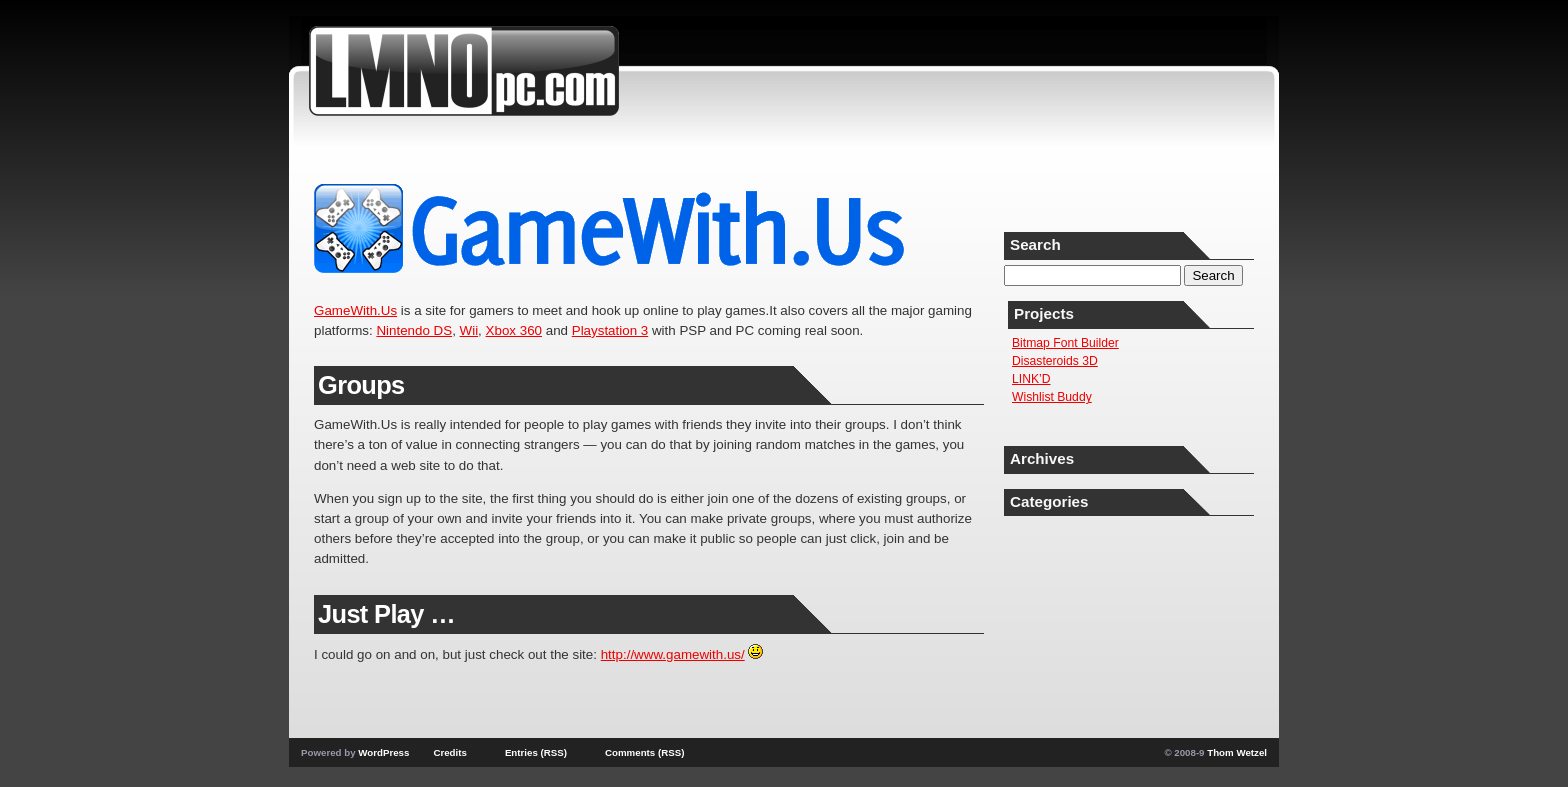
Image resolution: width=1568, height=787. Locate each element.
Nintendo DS (414, 330)
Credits (449, 752)
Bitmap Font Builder (1065, 343)
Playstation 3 (610, 330)
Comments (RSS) (644, 752)
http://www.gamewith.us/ (673, 654)
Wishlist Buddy (1052, 397)
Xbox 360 (514, 330)
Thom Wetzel (1237, 752)
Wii (469, 330)
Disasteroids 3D (1055, 361)
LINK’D (1031, 379)
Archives (1042, 458)
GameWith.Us (355, 310)
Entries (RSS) (536, 752)
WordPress (383, 752)
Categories (1049, 501)
